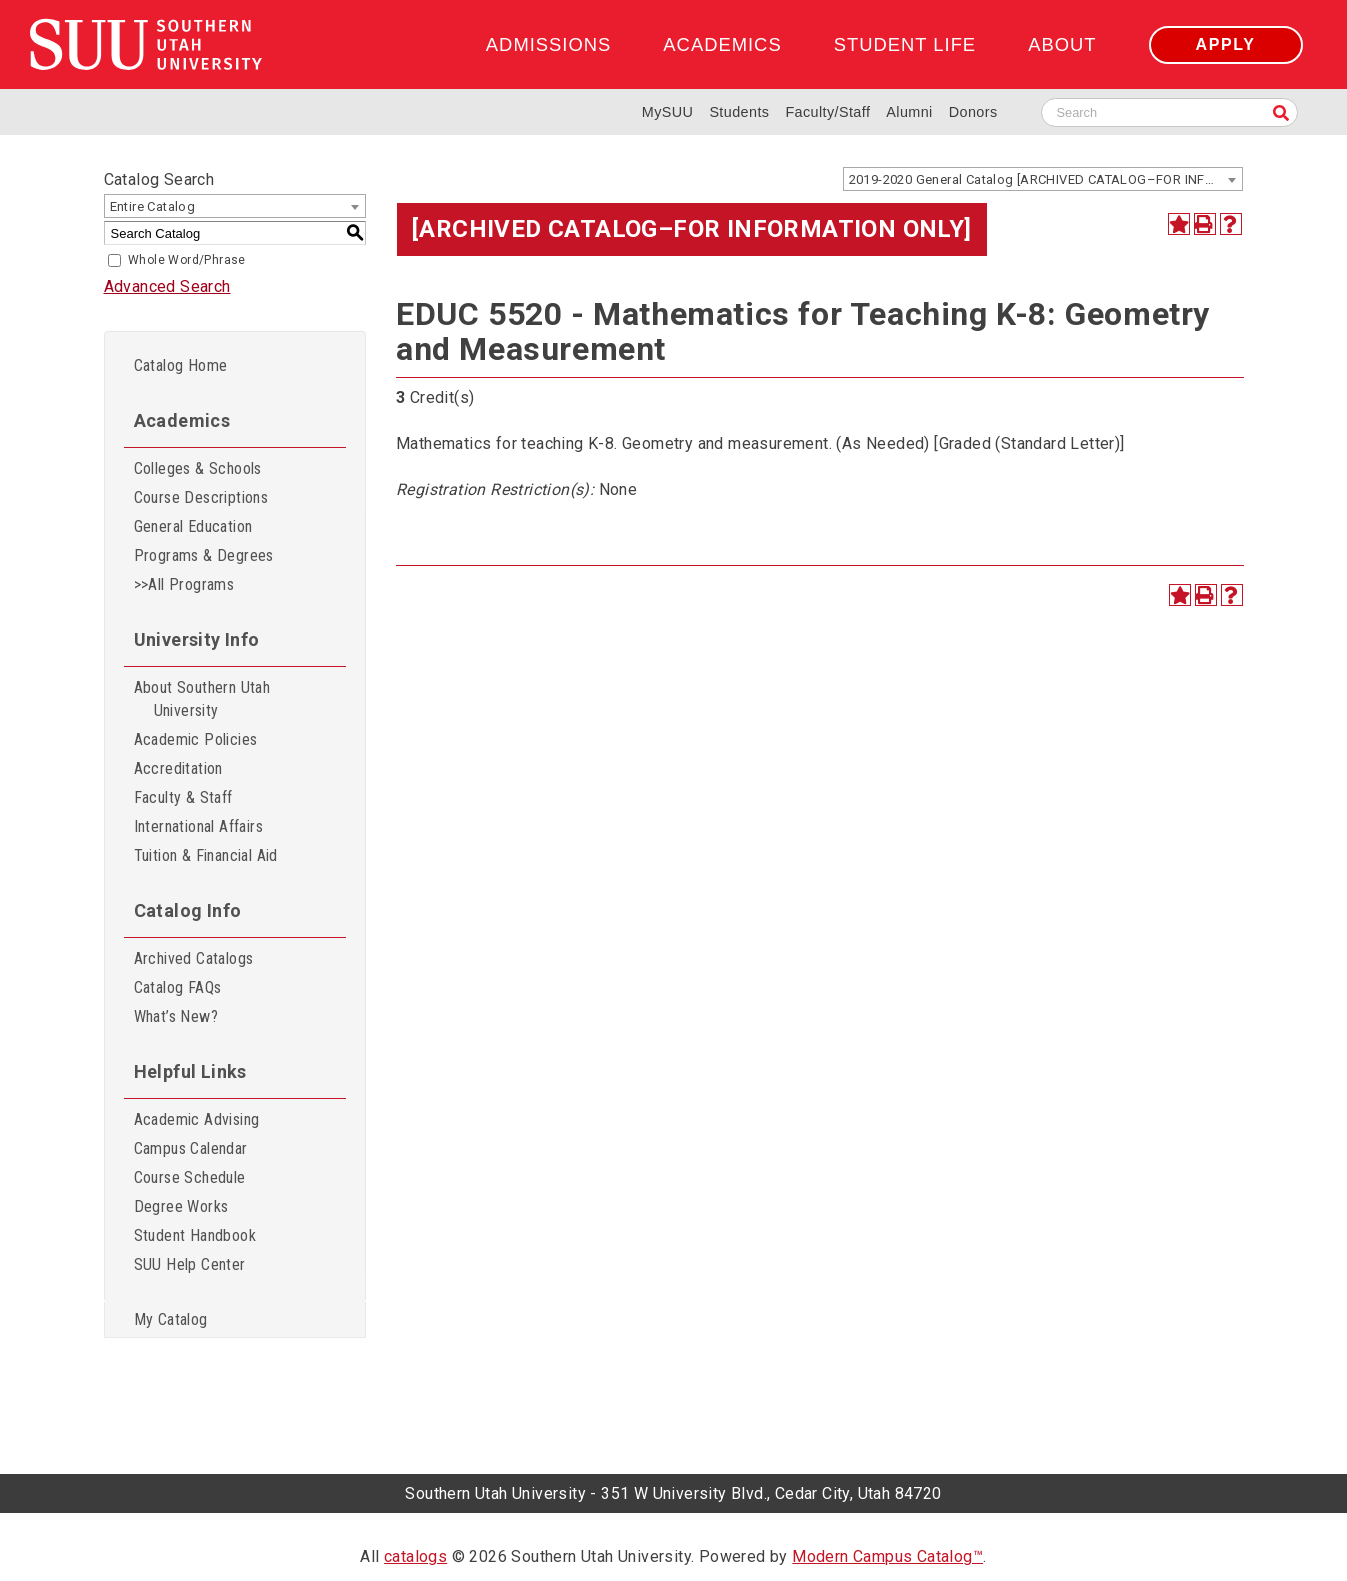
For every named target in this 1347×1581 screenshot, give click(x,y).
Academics (722, 44)
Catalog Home (181, 365)
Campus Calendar (191, 1148)
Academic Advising (197, 1119)
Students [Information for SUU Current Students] (739, 112)
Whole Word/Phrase (187, 260)
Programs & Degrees (204, 555)
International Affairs (198, 826)
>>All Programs (184, 584)
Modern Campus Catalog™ (887, 1556)
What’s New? (176, 1016)
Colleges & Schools (198, 468)
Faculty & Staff (183, 797)
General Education (193, 526)
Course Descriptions (201, 497)
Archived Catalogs (194, 958)
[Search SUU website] (1169, 112)
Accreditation (178, 768)
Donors (973, 112)
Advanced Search (167, 286)
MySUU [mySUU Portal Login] (668, 112)
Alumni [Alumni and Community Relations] (909, 112)
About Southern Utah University (202, 699)
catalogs (415, 1556)
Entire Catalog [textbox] (153, 206)
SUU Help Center (190, 1264)
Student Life (905, 44)
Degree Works (181, 1206)
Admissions (548, 44)
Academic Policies (196, 739)
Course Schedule (190, 1177)
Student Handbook (195, 1235)
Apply (1226, 44)
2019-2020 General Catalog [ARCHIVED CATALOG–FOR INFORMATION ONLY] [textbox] (1045, 179)
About (1062, 44)
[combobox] (1043, 179)
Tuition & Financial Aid (206, 855)
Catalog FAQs (178, 987)
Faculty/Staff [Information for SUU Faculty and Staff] (827, 112)
